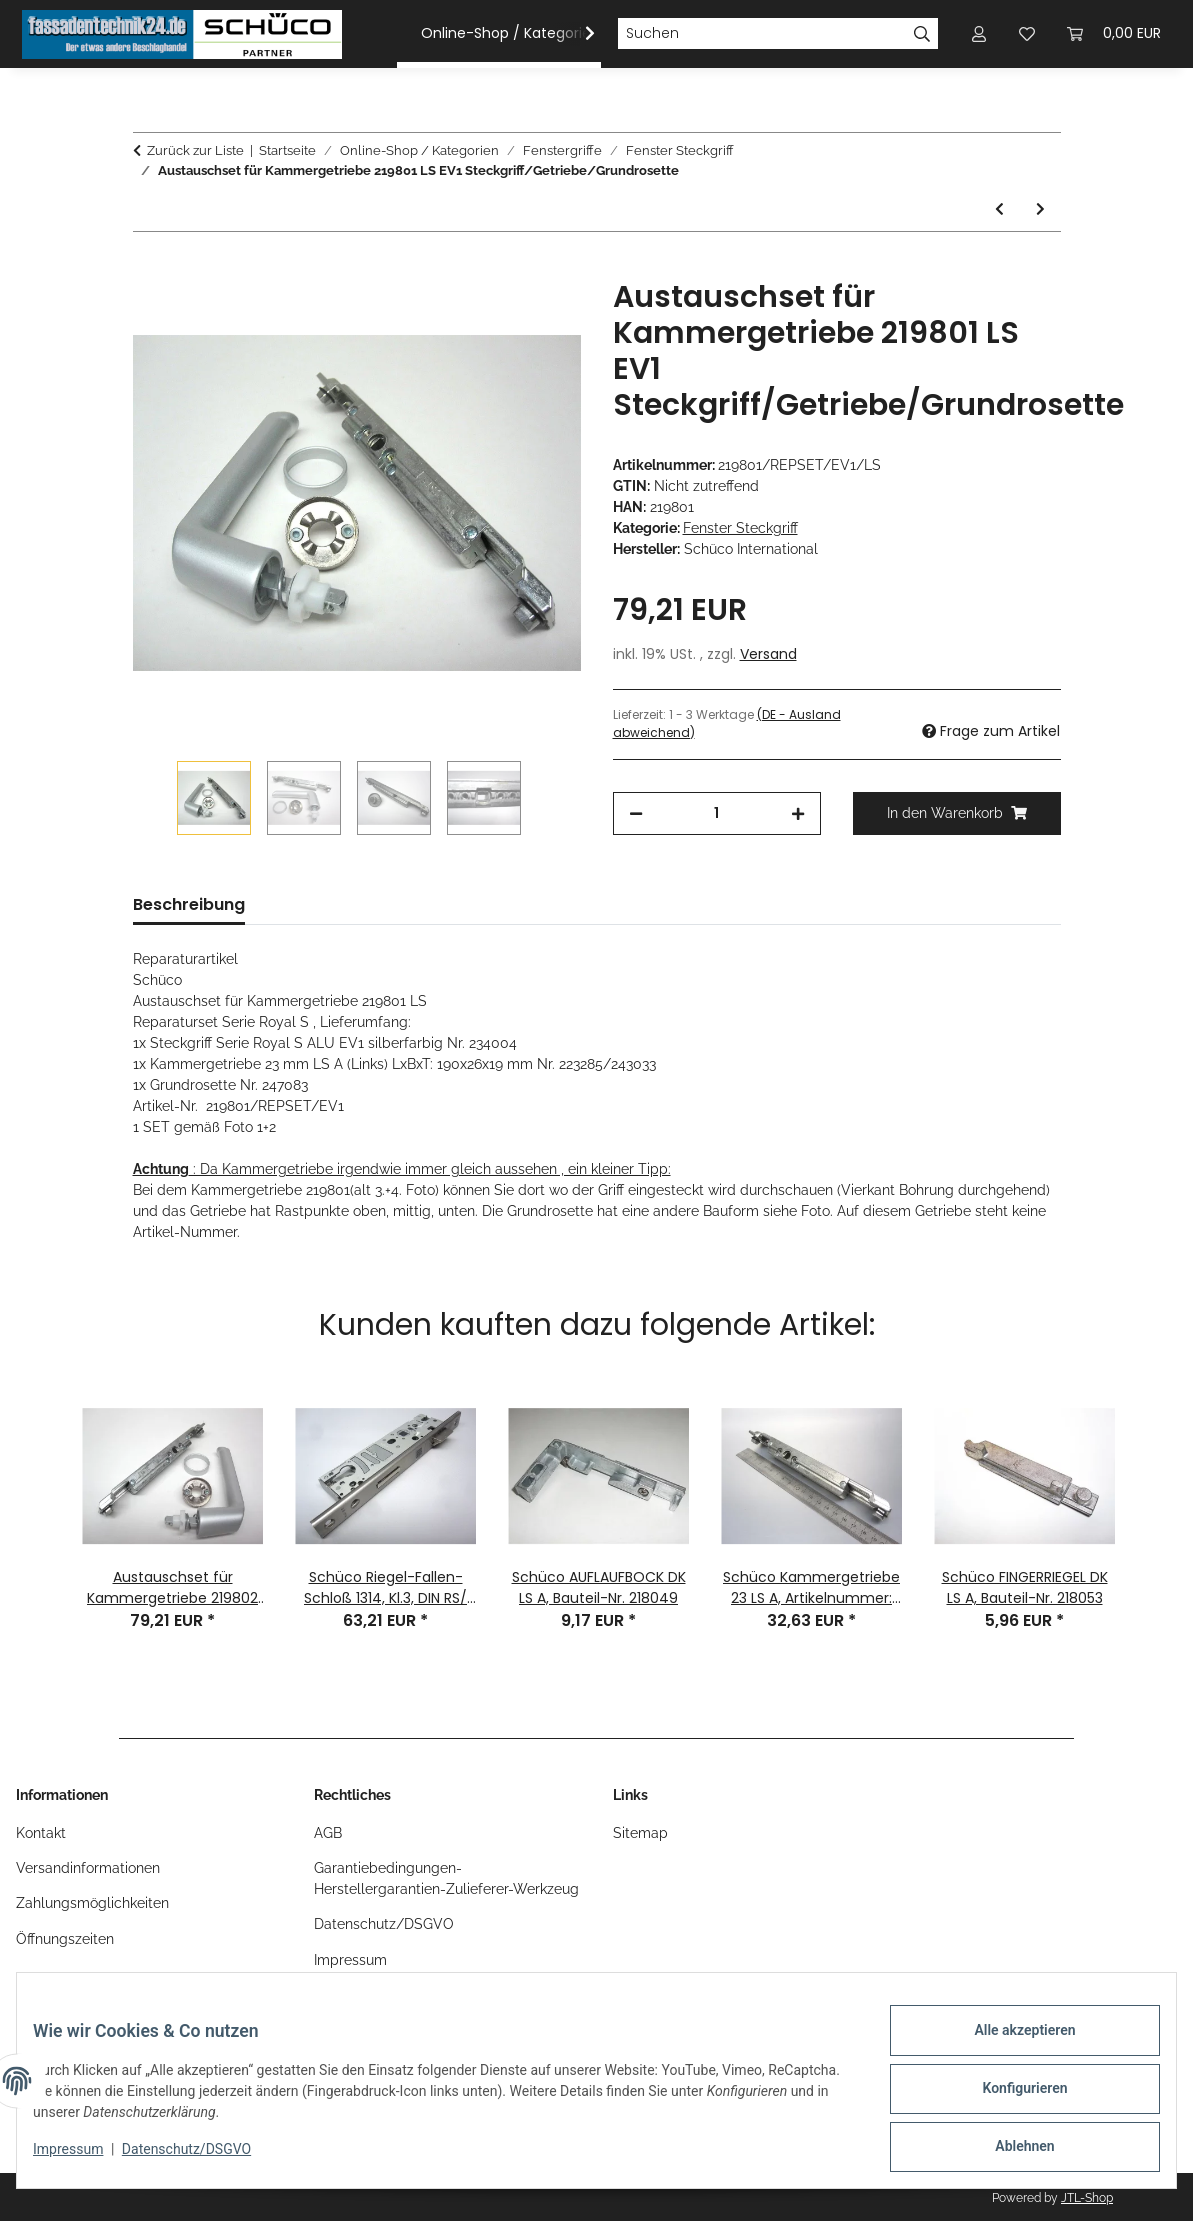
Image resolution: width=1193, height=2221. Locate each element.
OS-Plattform (358, 1995)
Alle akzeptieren (1008, 2046)
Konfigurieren (1008, 2098)
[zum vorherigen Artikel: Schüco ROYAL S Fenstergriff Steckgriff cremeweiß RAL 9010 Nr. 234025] (999, 209)
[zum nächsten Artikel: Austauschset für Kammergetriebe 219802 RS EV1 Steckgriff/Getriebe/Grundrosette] (1040, 209)
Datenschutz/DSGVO (202, 2159)
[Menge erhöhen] (798, 813)
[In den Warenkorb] (149, 268)
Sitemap (640, 1833)
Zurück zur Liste (195, 150)
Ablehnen (1008, 2150)
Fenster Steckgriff (740, 528)
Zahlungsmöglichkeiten (92, 1903)
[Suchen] (762, 34)
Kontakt (41, 1833)
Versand (768, 654)
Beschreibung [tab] (189, 904)
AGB (328, 1833)
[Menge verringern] (636, 813)
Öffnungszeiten (65, 1939)
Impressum (84, 2159)
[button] (577, 34)
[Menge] (717, 813)
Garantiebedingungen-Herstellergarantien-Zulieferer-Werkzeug (446, 1878)
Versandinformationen (88, 1868)
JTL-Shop (1087, 2198)
